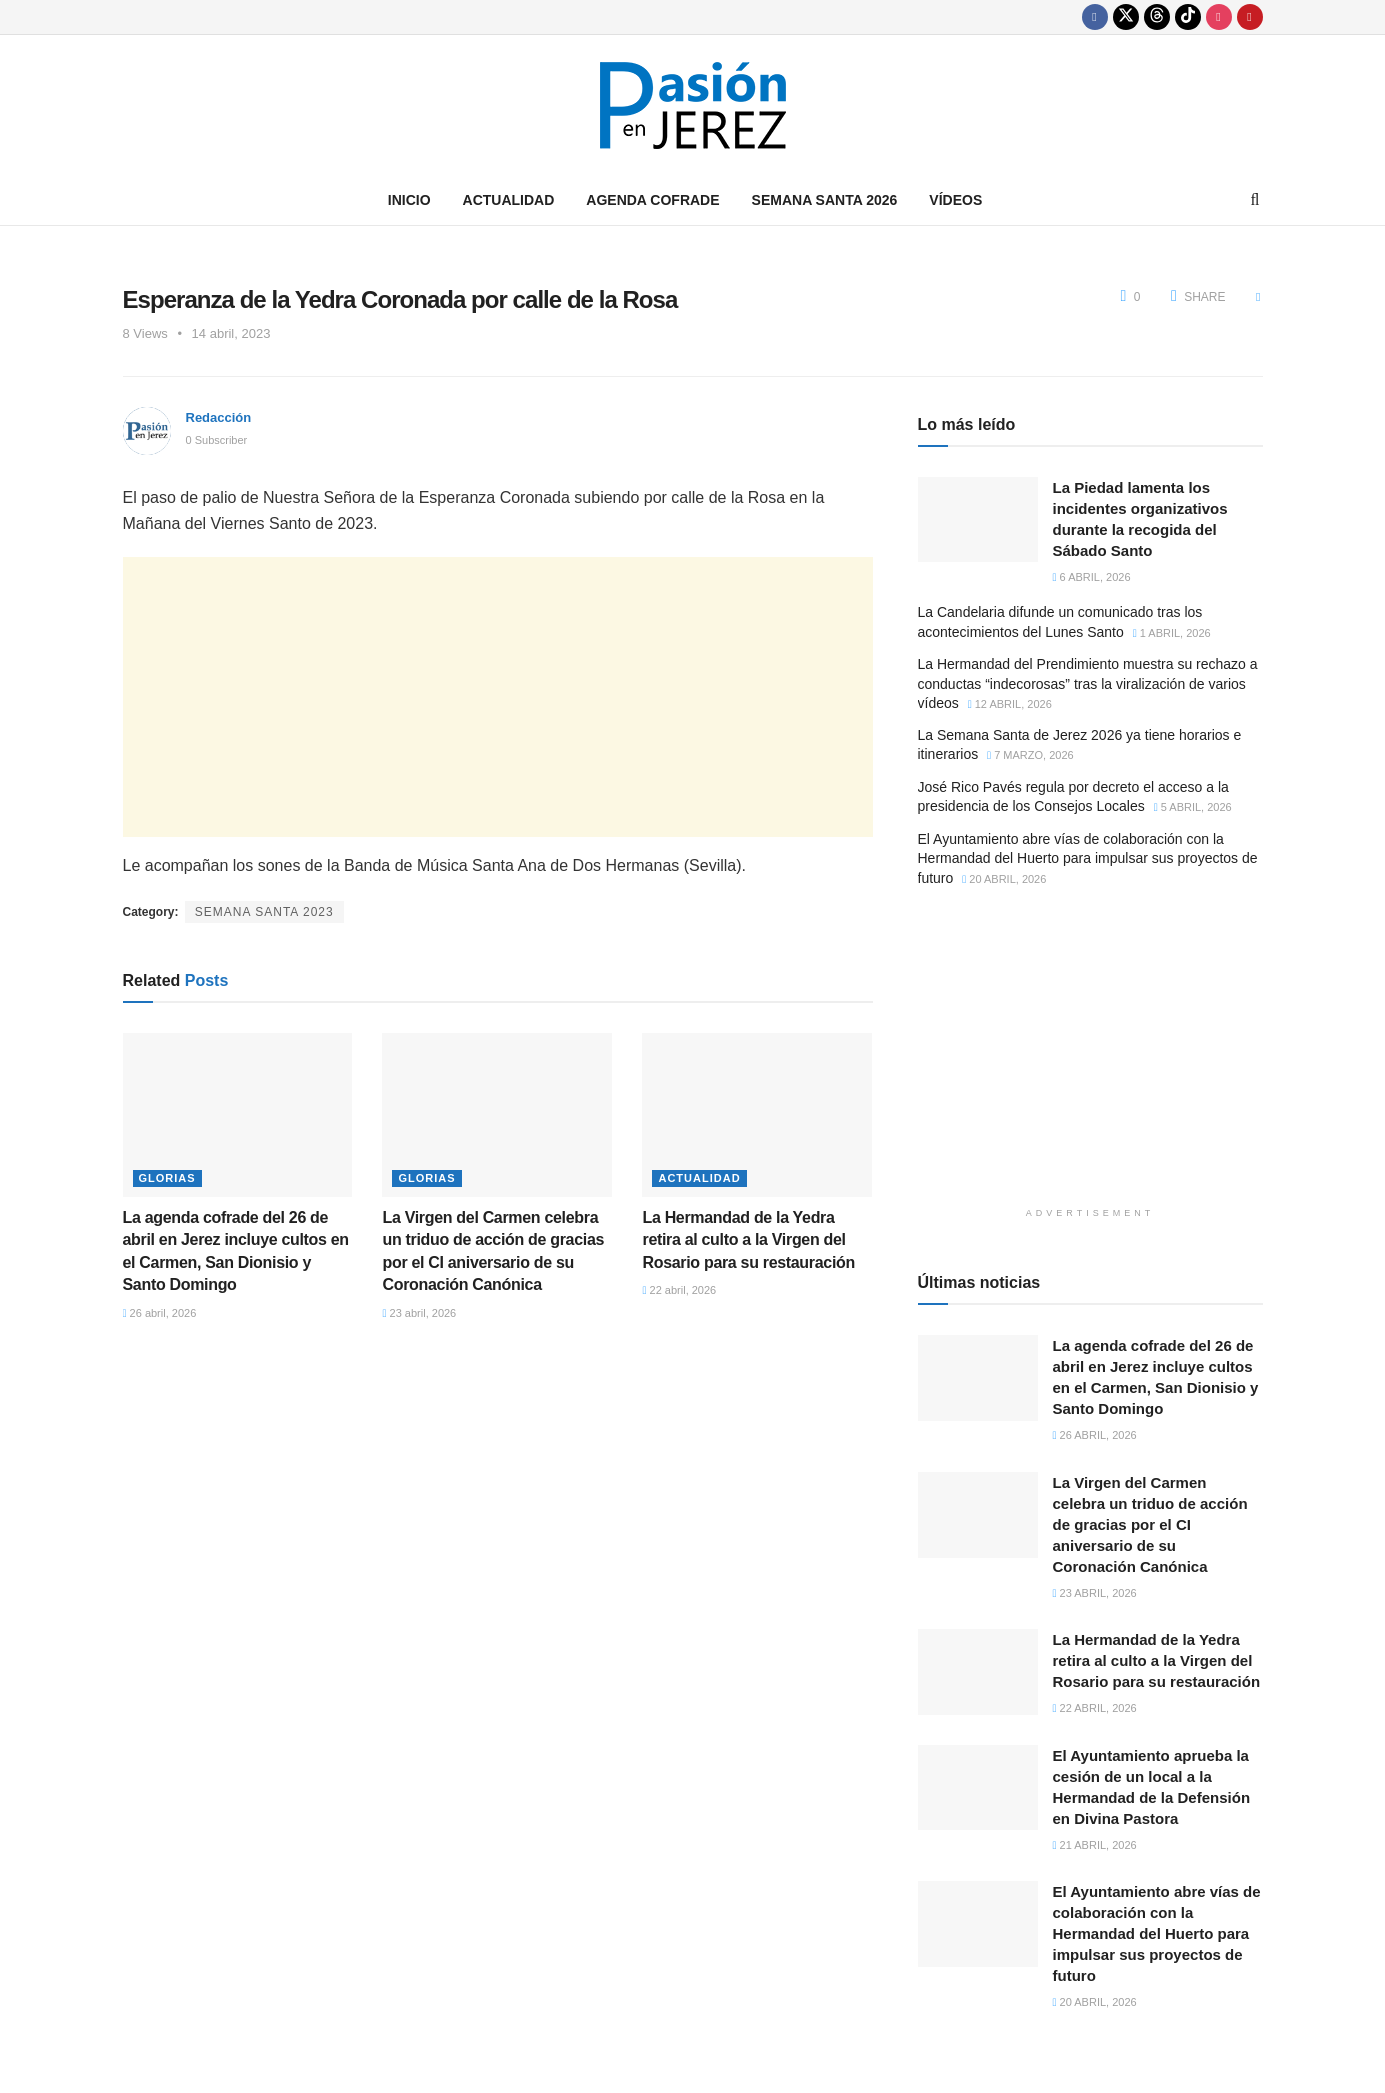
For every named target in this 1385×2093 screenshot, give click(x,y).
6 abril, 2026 (1092, 577)
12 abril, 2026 (1010, 704)
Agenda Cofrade (652, 200)
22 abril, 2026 (679, 1290)
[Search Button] (1255, 200)
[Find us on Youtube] (1250, 17)
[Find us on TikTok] (1188, 17)
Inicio (409, 200)
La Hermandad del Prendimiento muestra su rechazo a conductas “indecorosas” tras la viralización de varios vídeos (1088, 683)
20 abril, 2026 (1004, 879)
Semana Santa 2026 (825, 200)
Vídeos (955, 200)
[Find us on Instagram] (1219, 17)
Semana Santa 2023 (264, 912)
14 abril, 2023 (231, 333)
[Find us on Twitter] (1126, 17)
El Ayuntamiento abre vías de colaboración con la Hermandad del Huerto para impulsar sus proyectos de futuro (1088, 858)
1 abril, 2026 (1172, 633)
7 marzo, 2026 (1030, 755)
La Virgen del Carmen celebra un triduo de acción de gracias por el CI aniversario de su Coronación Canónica (1150, 1524)
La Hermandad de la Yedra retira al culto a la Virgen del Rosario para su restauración (748, 1240)
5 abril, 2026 (1193, 807)
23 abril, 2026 (419, 1313)
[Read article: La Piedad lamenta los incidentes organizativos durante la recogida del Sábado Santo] (978, 520)
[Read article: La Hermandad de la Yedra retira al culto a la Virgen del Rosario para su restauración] (757, 1115)
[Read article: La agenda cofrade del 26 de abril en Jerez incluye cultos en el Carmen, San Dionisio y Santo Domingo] (238, 1115)
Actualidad (509, 200)
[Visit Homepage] (693, 105)
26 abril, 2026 (160, 1313)
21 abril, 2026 (1095, 1845)
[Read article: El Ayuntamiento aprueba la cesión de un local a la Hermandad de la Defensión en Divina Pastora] (978, 1788)
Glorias (167, 1178)
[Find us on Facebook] (1095, 17)
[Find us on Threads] (1157, 17)
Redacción (219, 417)
